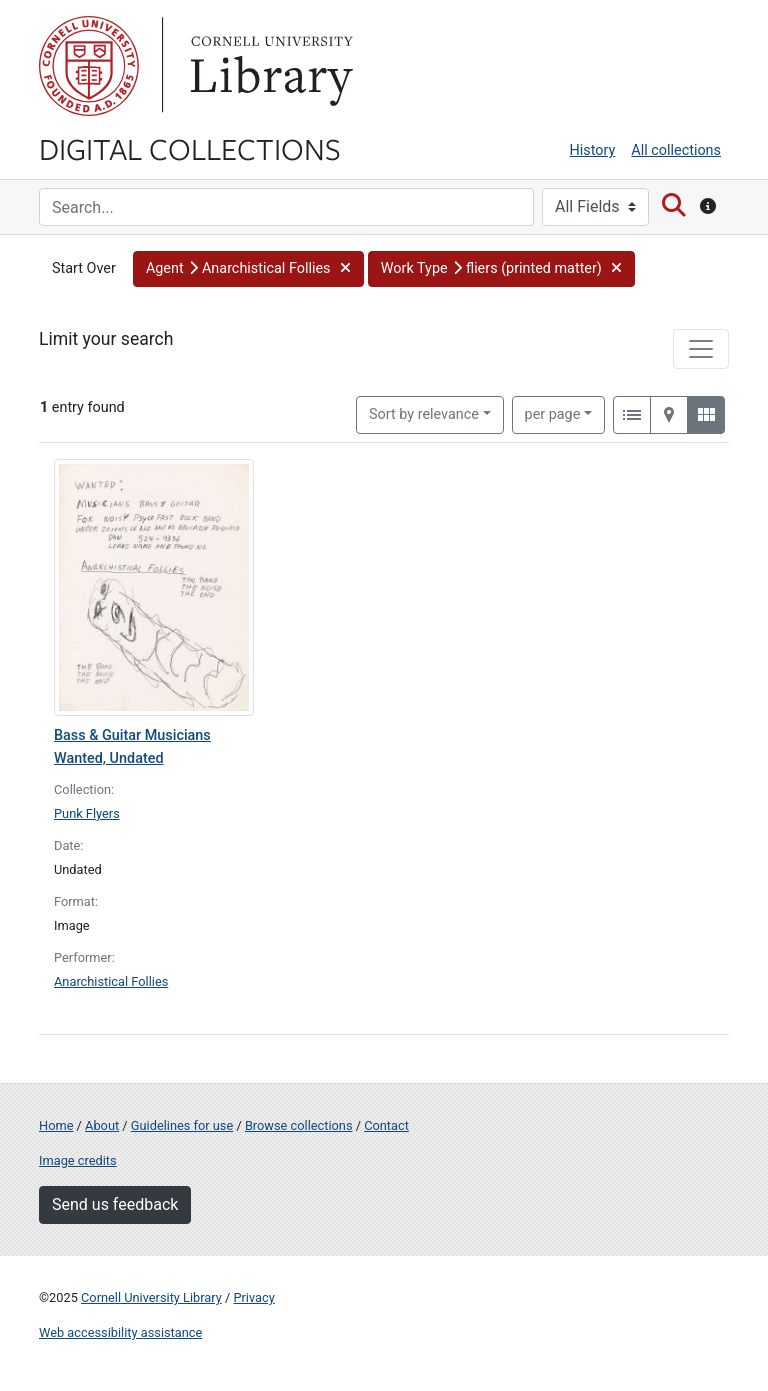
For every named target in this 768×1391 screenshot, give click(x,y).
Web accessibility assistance (120, 1332)
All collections (676, 150)
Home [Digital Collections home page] (56, 1125)
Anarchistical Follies (111, 981)
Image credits (78, 1160)
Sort (424, 414)
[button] (248, 269)
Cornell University (89, 66)
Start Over (84, 268)
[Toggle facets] (701, 349)
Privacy (253, 1297)
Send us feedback (115, 1204)
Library (269, 66)
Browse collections (299, 1125)
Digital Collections (190, 148)
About (102, 1125)
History (593, 150)
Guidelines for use (182, 1125)
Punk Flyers (87, 813)
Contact (386, 1125)
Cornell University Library (151, 1297)
